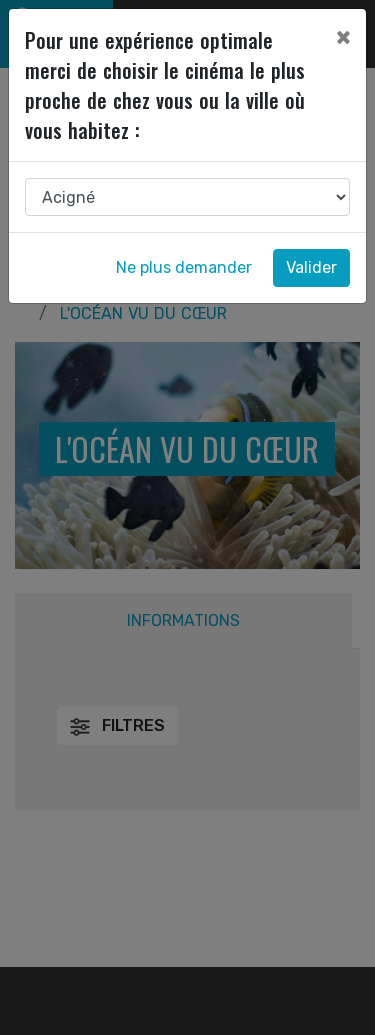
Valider (311, 267)
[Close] (343, 37)
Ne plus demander (184, 267)
